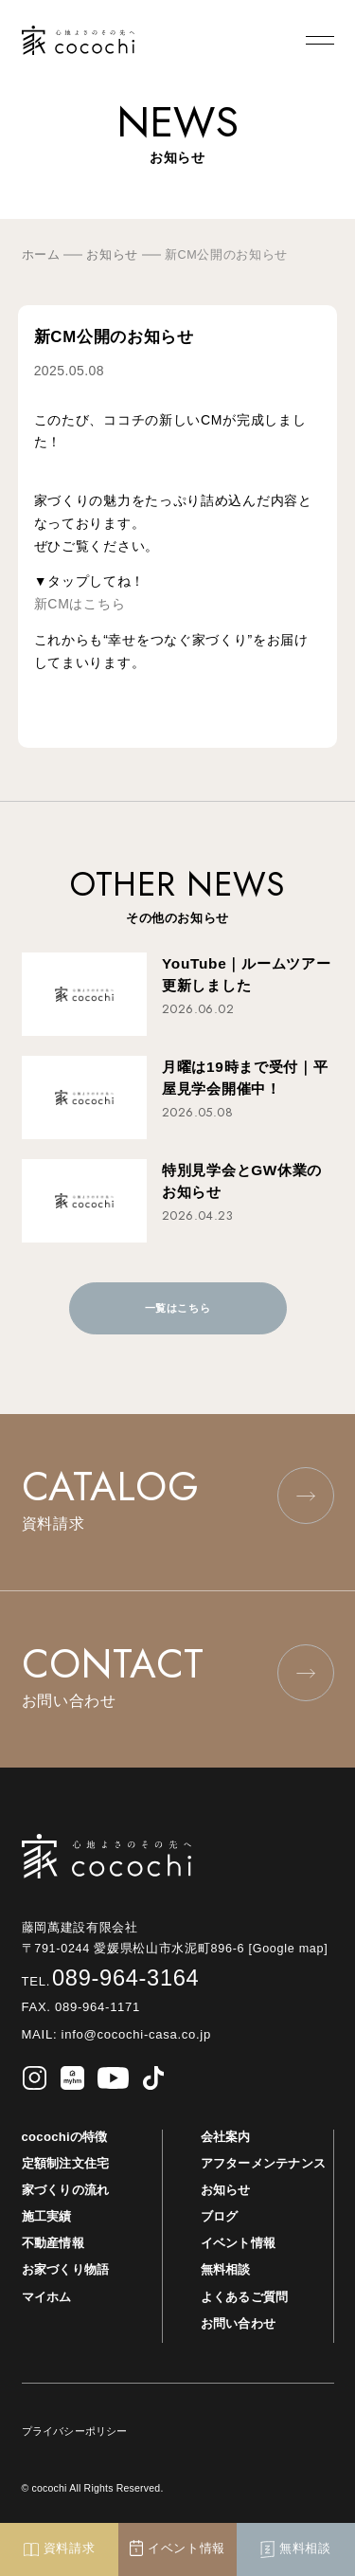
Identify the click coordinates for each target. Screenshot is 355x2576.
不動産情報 (53, 2243)
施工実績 (47, 2216)
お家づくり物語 (66, 2269)
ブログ (220, 2216)
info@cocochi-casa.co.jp (134, 2034)
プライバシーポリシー (75, 2431)
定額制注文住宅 (66, 2163)
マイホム (47, 2297)
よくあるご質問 (245, 2297)
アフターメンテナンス (264, 2163)
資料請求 (60, 2548)
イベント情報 (238, 2243)
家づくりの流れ (66, 2190)
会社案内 (226, 2137)
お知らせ (226, 2190)
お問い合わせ (238, 2323)
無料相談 (226, 2269)
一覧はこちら (177, 1308)
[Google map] (294, 1948)
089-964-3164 (111, 1978)
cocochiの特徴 (65, 2137)
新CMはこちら (80, 603)
